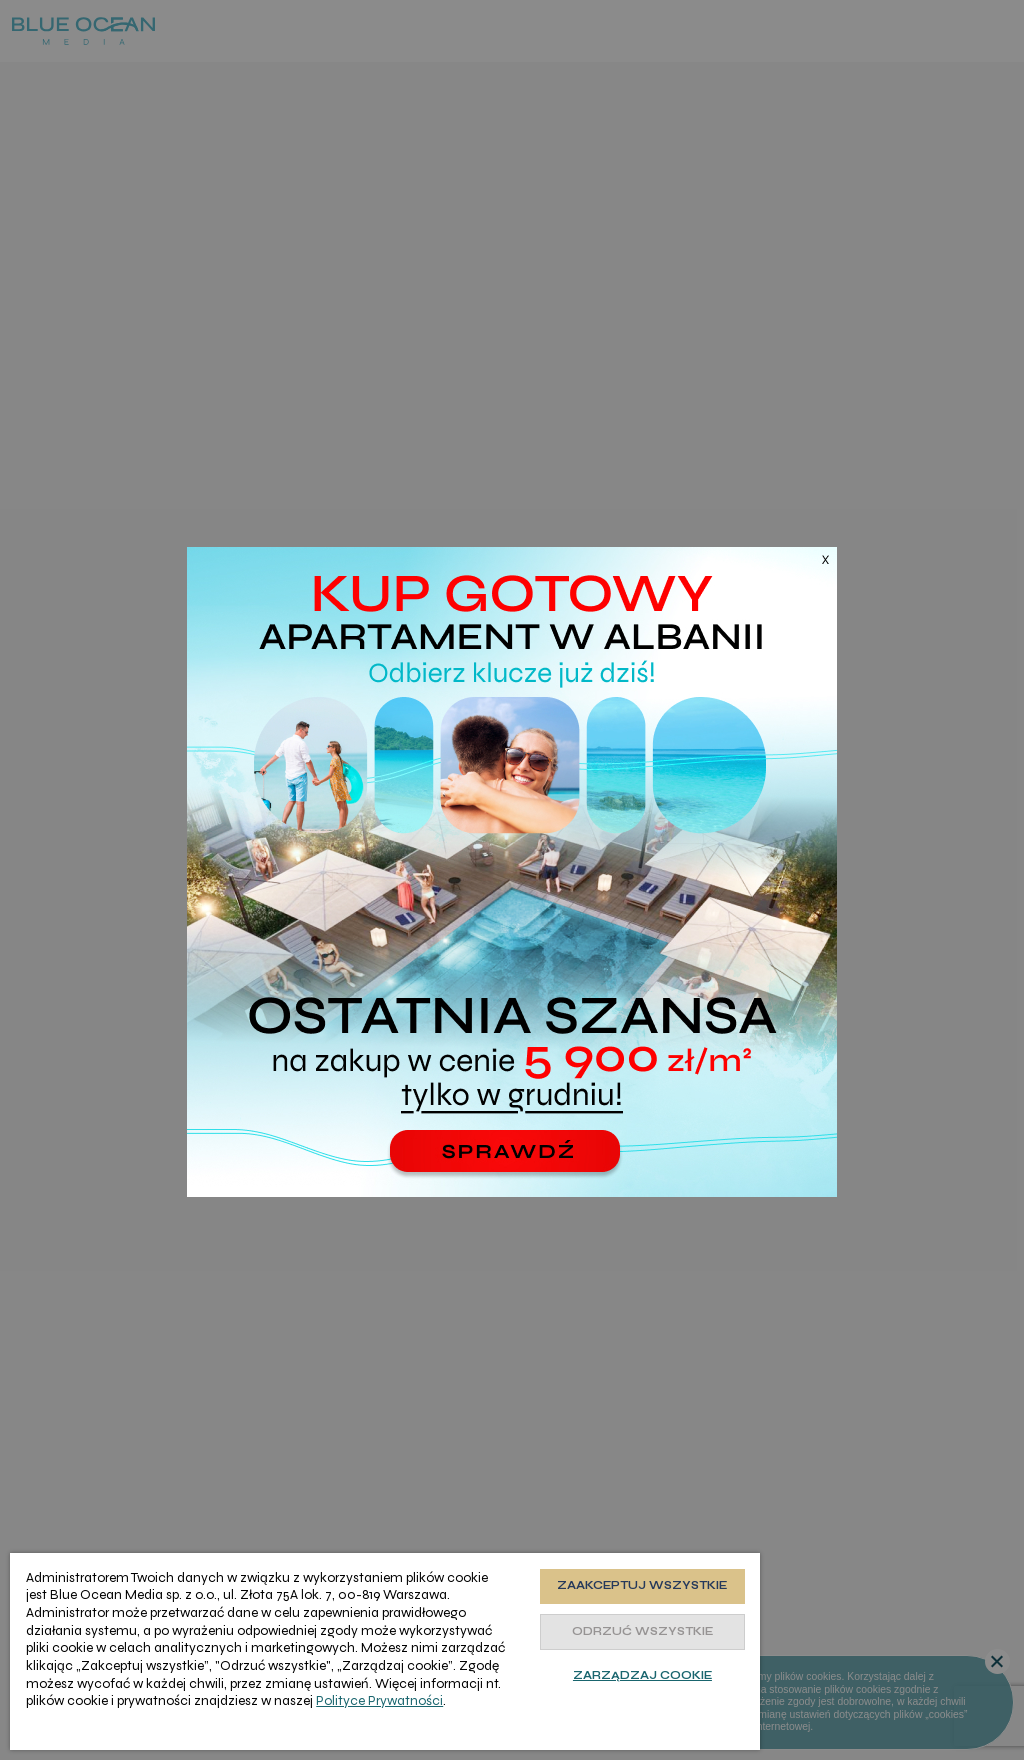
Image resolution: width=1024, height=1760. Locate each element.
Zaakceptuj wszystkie (642, 1585)
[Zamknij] (812, 572)
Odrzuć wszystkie (642, 1631)
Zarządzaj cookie (642, 1675)
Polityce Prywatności (379, 1700)
